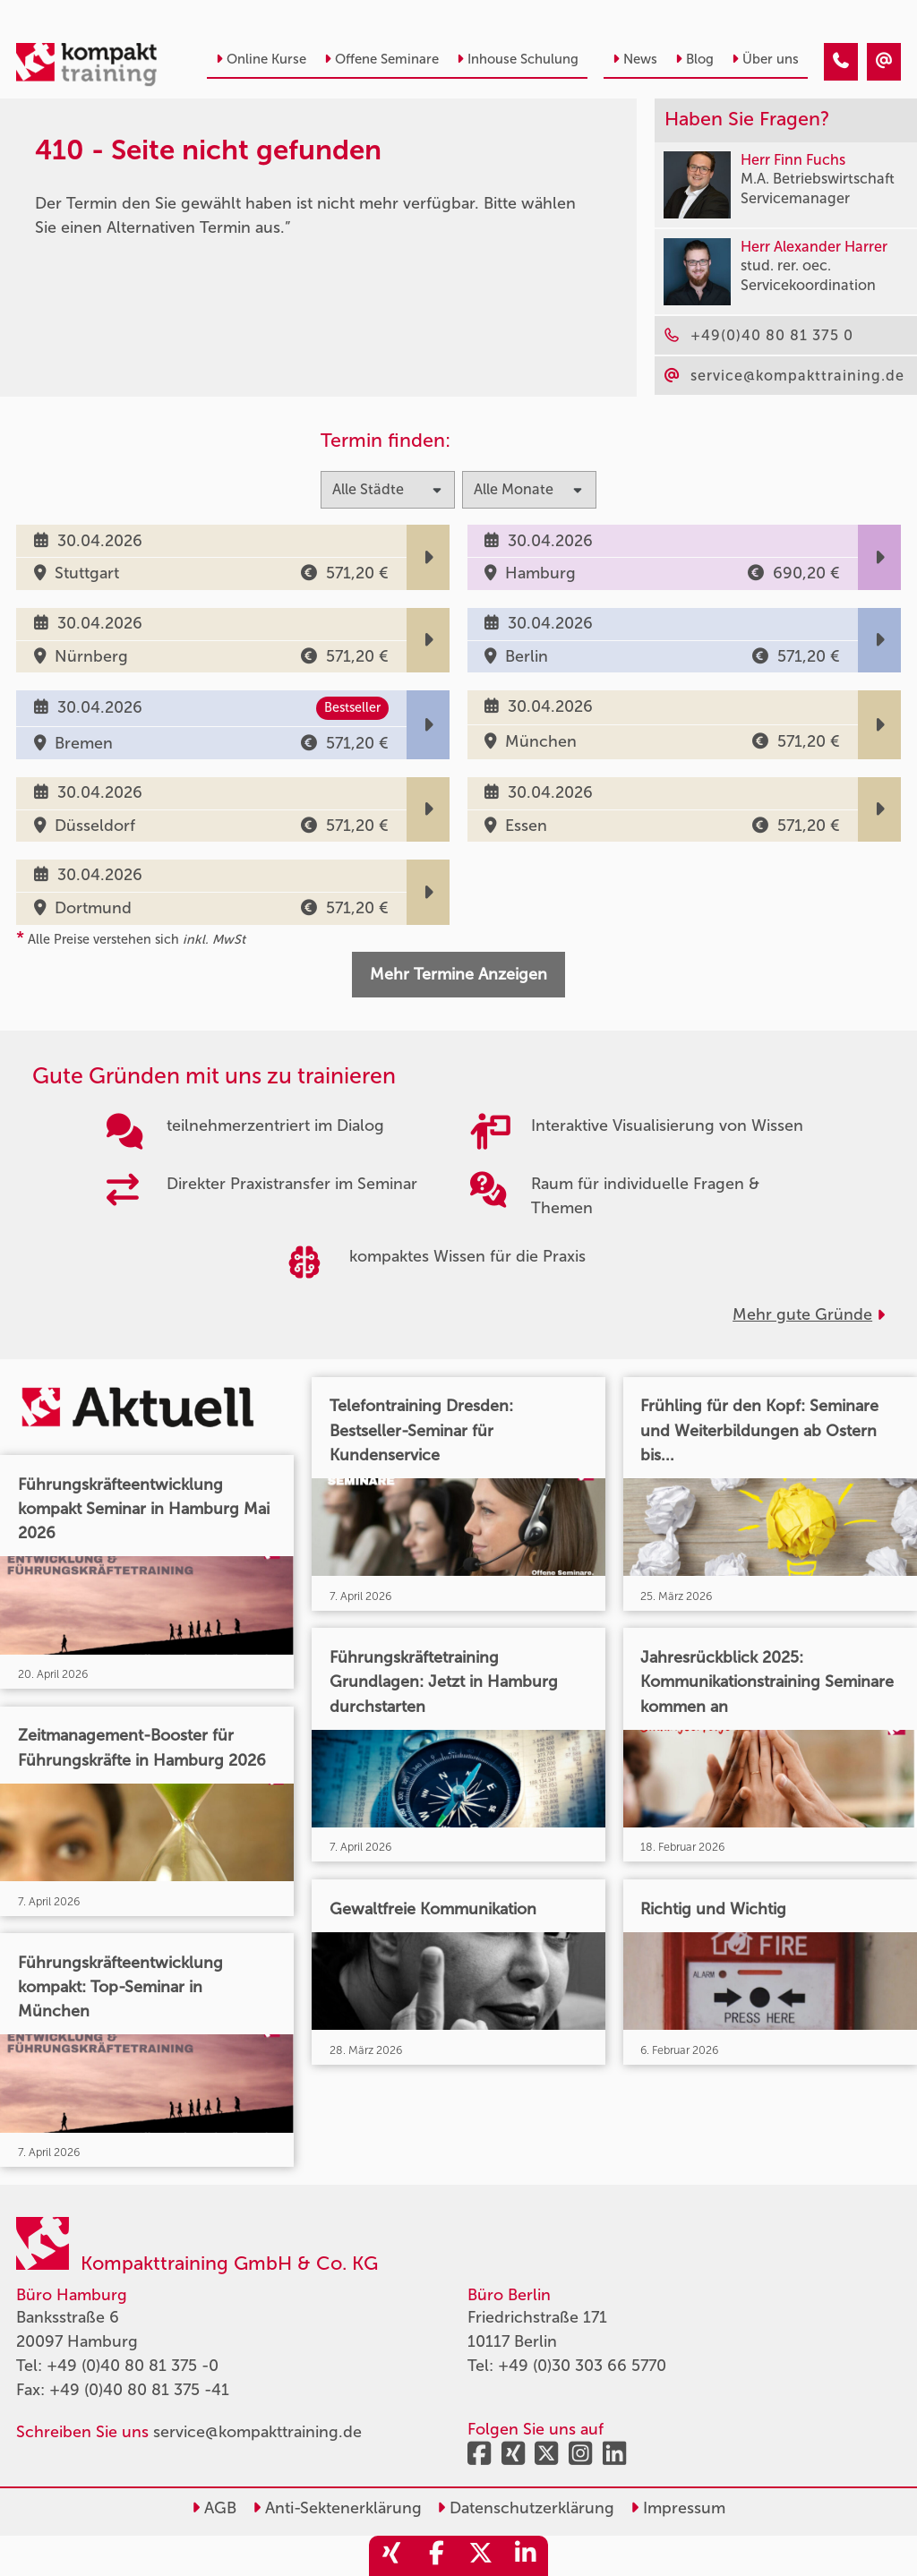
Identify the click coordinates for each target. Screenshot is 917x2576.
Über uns (765, 59)
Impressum (677, 2508)
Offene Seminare (381, 59)
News (635, 59)
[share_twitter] (480, 2556)
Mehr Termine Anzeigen (458, 974)
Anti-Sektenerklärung (337, 2508)
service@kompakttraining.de (257, 2432)
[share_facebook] (436, 2556)
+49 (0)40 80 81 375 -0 (133, 2365)
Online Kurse (261, 59)
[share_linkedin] (525, 2556)
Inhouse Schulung (517, 59)
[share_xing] (391, 2556)
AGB (214, 2508)
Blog (694, 59)
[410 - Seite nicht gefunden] (841, 62)
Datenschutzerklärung (525, 2508)
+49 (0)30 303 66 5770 (582, 2365)
